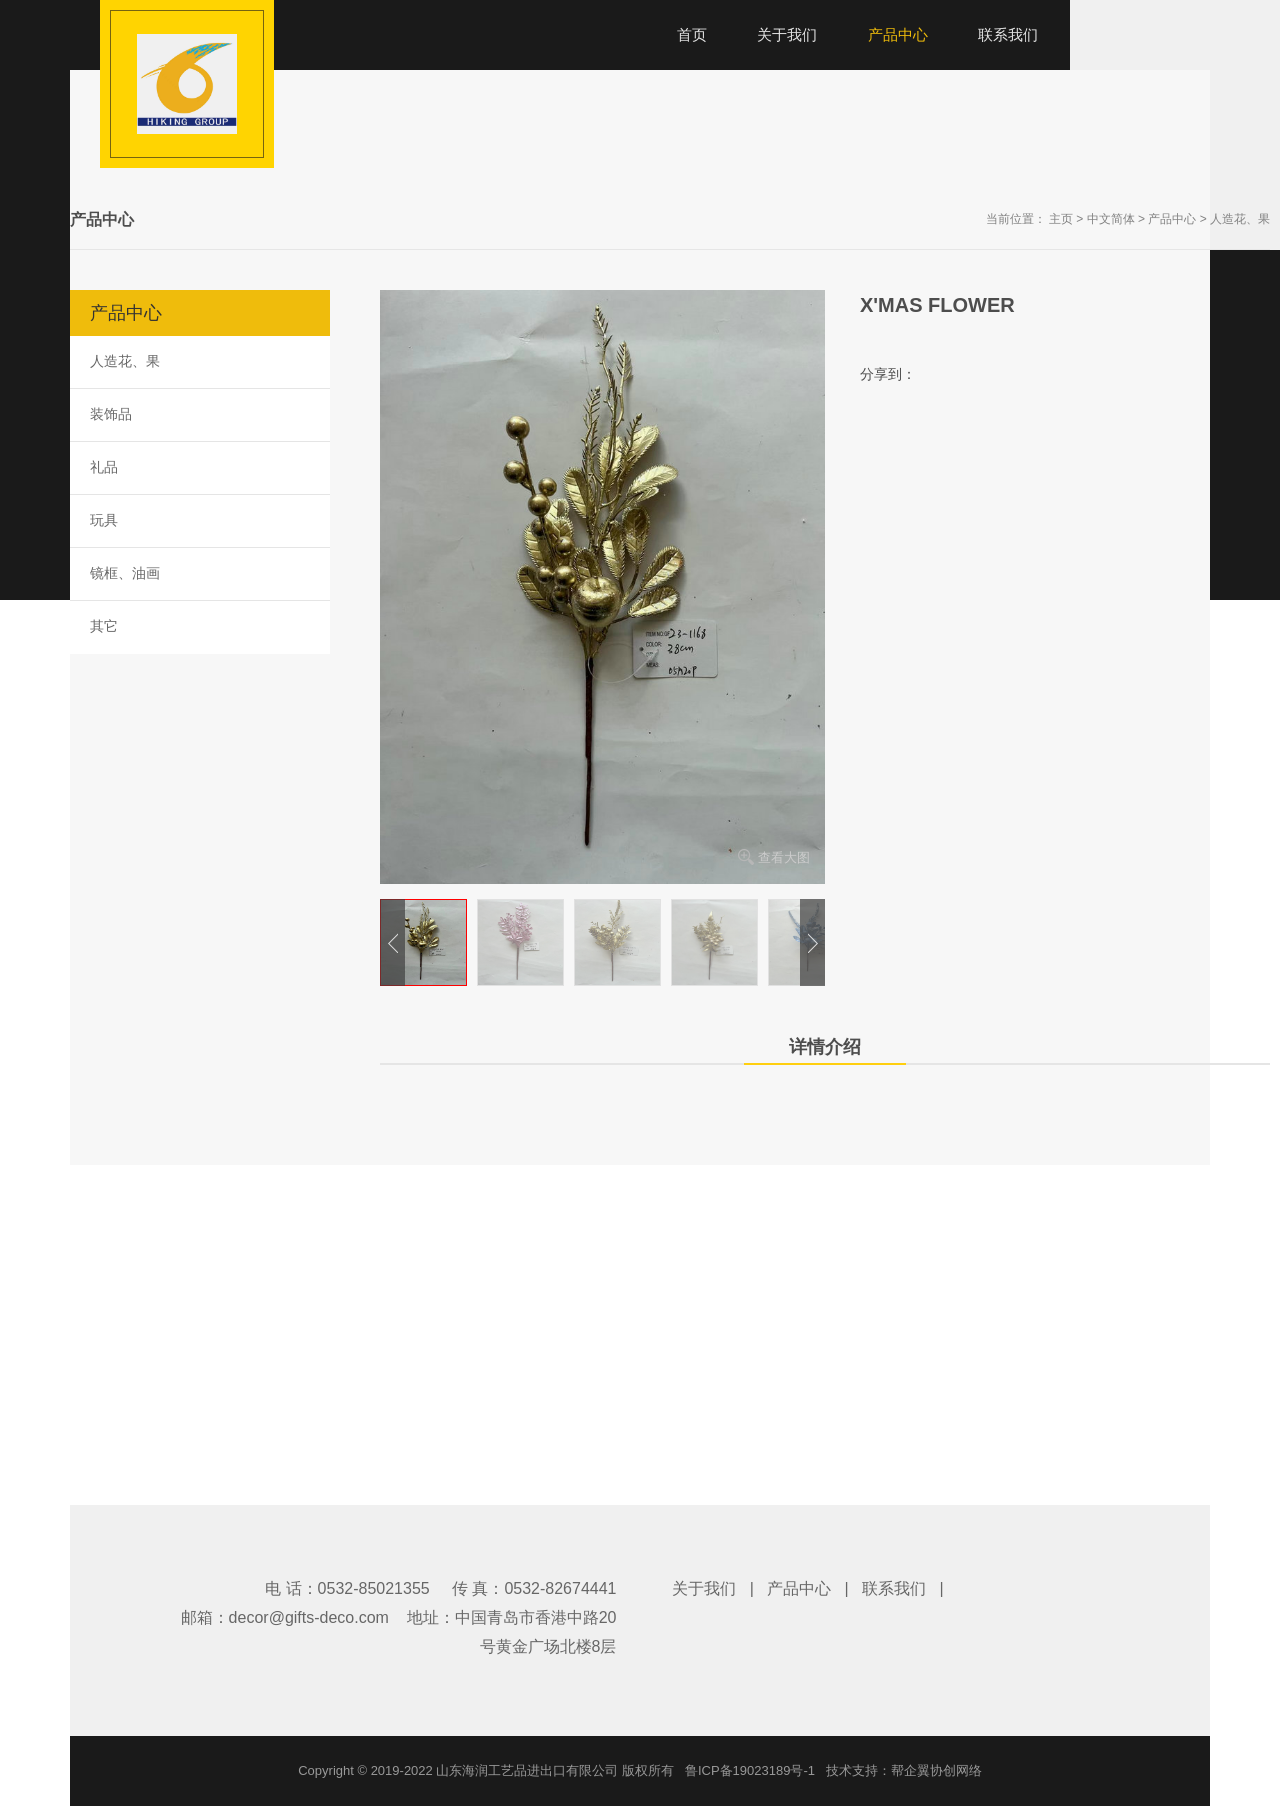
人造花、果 (1240, 219)
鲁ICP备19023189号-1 (750, 1770)
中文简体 (1111, 219)
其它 (104, 626)
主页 (1061, 219)
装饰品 (111, 414)
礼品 (104, 467)
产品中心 (1172, 219)
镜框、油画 (125, 573)
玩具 (104, 520)
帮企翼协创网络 (936, 1770)
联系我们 (894, 1588)
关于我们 (704, 1588)
